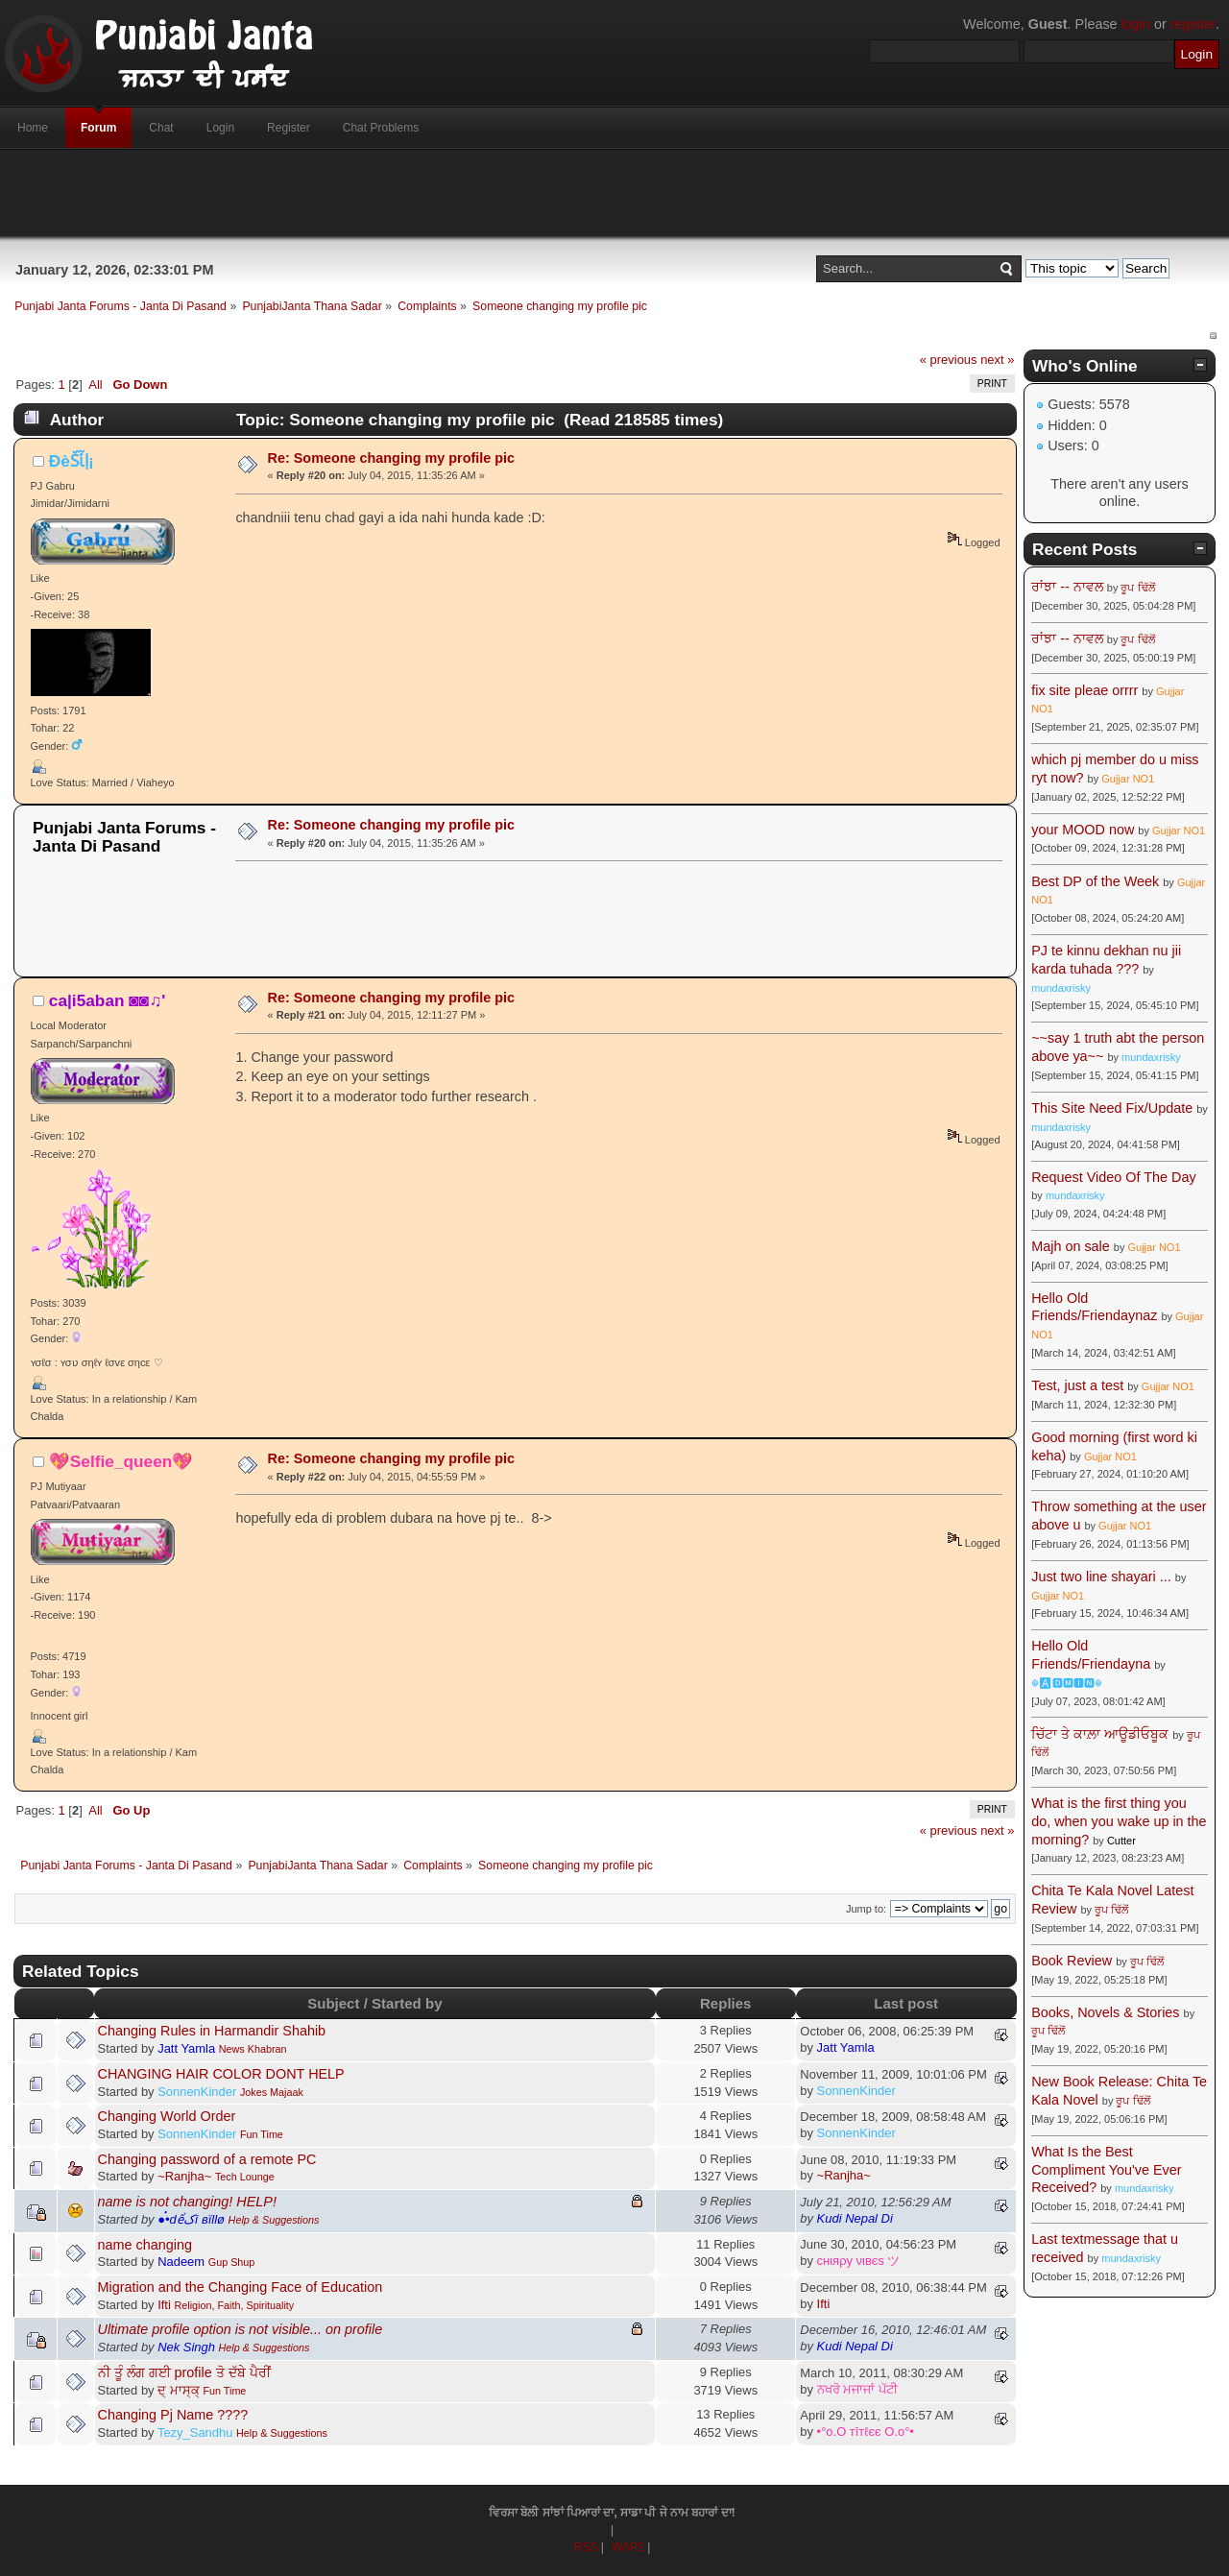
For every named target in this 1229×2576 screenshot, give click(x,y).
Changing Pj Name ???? (173, 2414)
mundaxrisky (1061, 988)
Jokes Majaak (271, 2092)
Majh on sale (1070, 1246)
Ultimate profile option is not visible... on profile (240, 2329)
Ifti (164, 2305)
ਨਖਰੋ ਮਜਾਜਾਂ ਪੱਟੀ (857, 2389)
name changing (145, 2244)
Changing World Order (167, 2116)
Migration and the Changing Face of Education (240, 2287)
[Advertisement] (614, 193)
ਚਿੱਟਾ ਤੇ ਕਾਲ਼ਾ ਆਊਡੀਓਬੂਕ (1100, 1734)
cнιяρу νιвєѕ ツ (859, 2260)
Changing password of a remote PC (207, 2159)
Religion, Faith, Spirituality (234, 2305)
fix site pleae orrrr (1084, 690)
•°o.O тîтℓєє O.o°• (865, 2431)
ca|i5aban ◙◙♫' (107, 1000)
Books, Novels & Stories (1105, 2012)
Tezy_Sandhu (195, 2432)
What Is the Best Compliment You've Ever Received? (1106, 2169)
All (95, 384)
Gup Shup (231, 2262)
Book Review (1071, 1960)
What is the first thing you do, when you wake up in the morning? (1118, 1820)
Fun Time (261, 2134)
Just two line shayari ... (1101, 1576)
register (1193, 24)
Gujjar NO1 (1127, 778)
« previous (948, 359)
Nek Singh (186, 2347)
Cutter (1121, 1840)
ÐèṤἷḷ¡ (71, 460)
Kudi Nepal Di (855, 2218)
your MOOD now (1082, 829)
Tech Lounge (245, 2176)
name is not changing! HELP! (187, 2201)
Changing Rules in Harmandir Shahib (212, 2030)
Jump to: (866, 1908)
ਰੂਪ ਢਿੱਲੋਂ (1137, 587)
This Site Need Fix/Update (1112, 1108)
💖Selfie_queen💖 (121, 1461)
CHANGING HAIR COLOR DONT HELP (221, 2074)
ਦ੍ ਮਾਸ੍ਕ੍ (178, 2390)
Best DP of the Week (1097, 881)
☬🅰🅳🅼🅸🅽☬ (1066, 1683)
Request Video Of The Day (1113, 1177)
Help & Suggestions (274, 2220)
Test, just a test (1077, 1385)
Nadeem (181, 2261)
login (1135, 24)
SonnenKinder (196, 2091)
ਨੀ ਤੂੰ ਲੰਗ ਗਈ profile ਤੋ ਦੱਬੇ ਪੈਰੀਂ (184, 2372)
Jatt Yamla (186, 2048)
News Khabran (253, 2049)
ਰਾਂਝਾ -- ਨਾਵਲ (1067, 586)
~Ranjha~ (184, 2176)
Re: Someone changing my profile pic (391, 458)
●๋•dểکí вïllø (191, 2219)
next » (997, 359)
